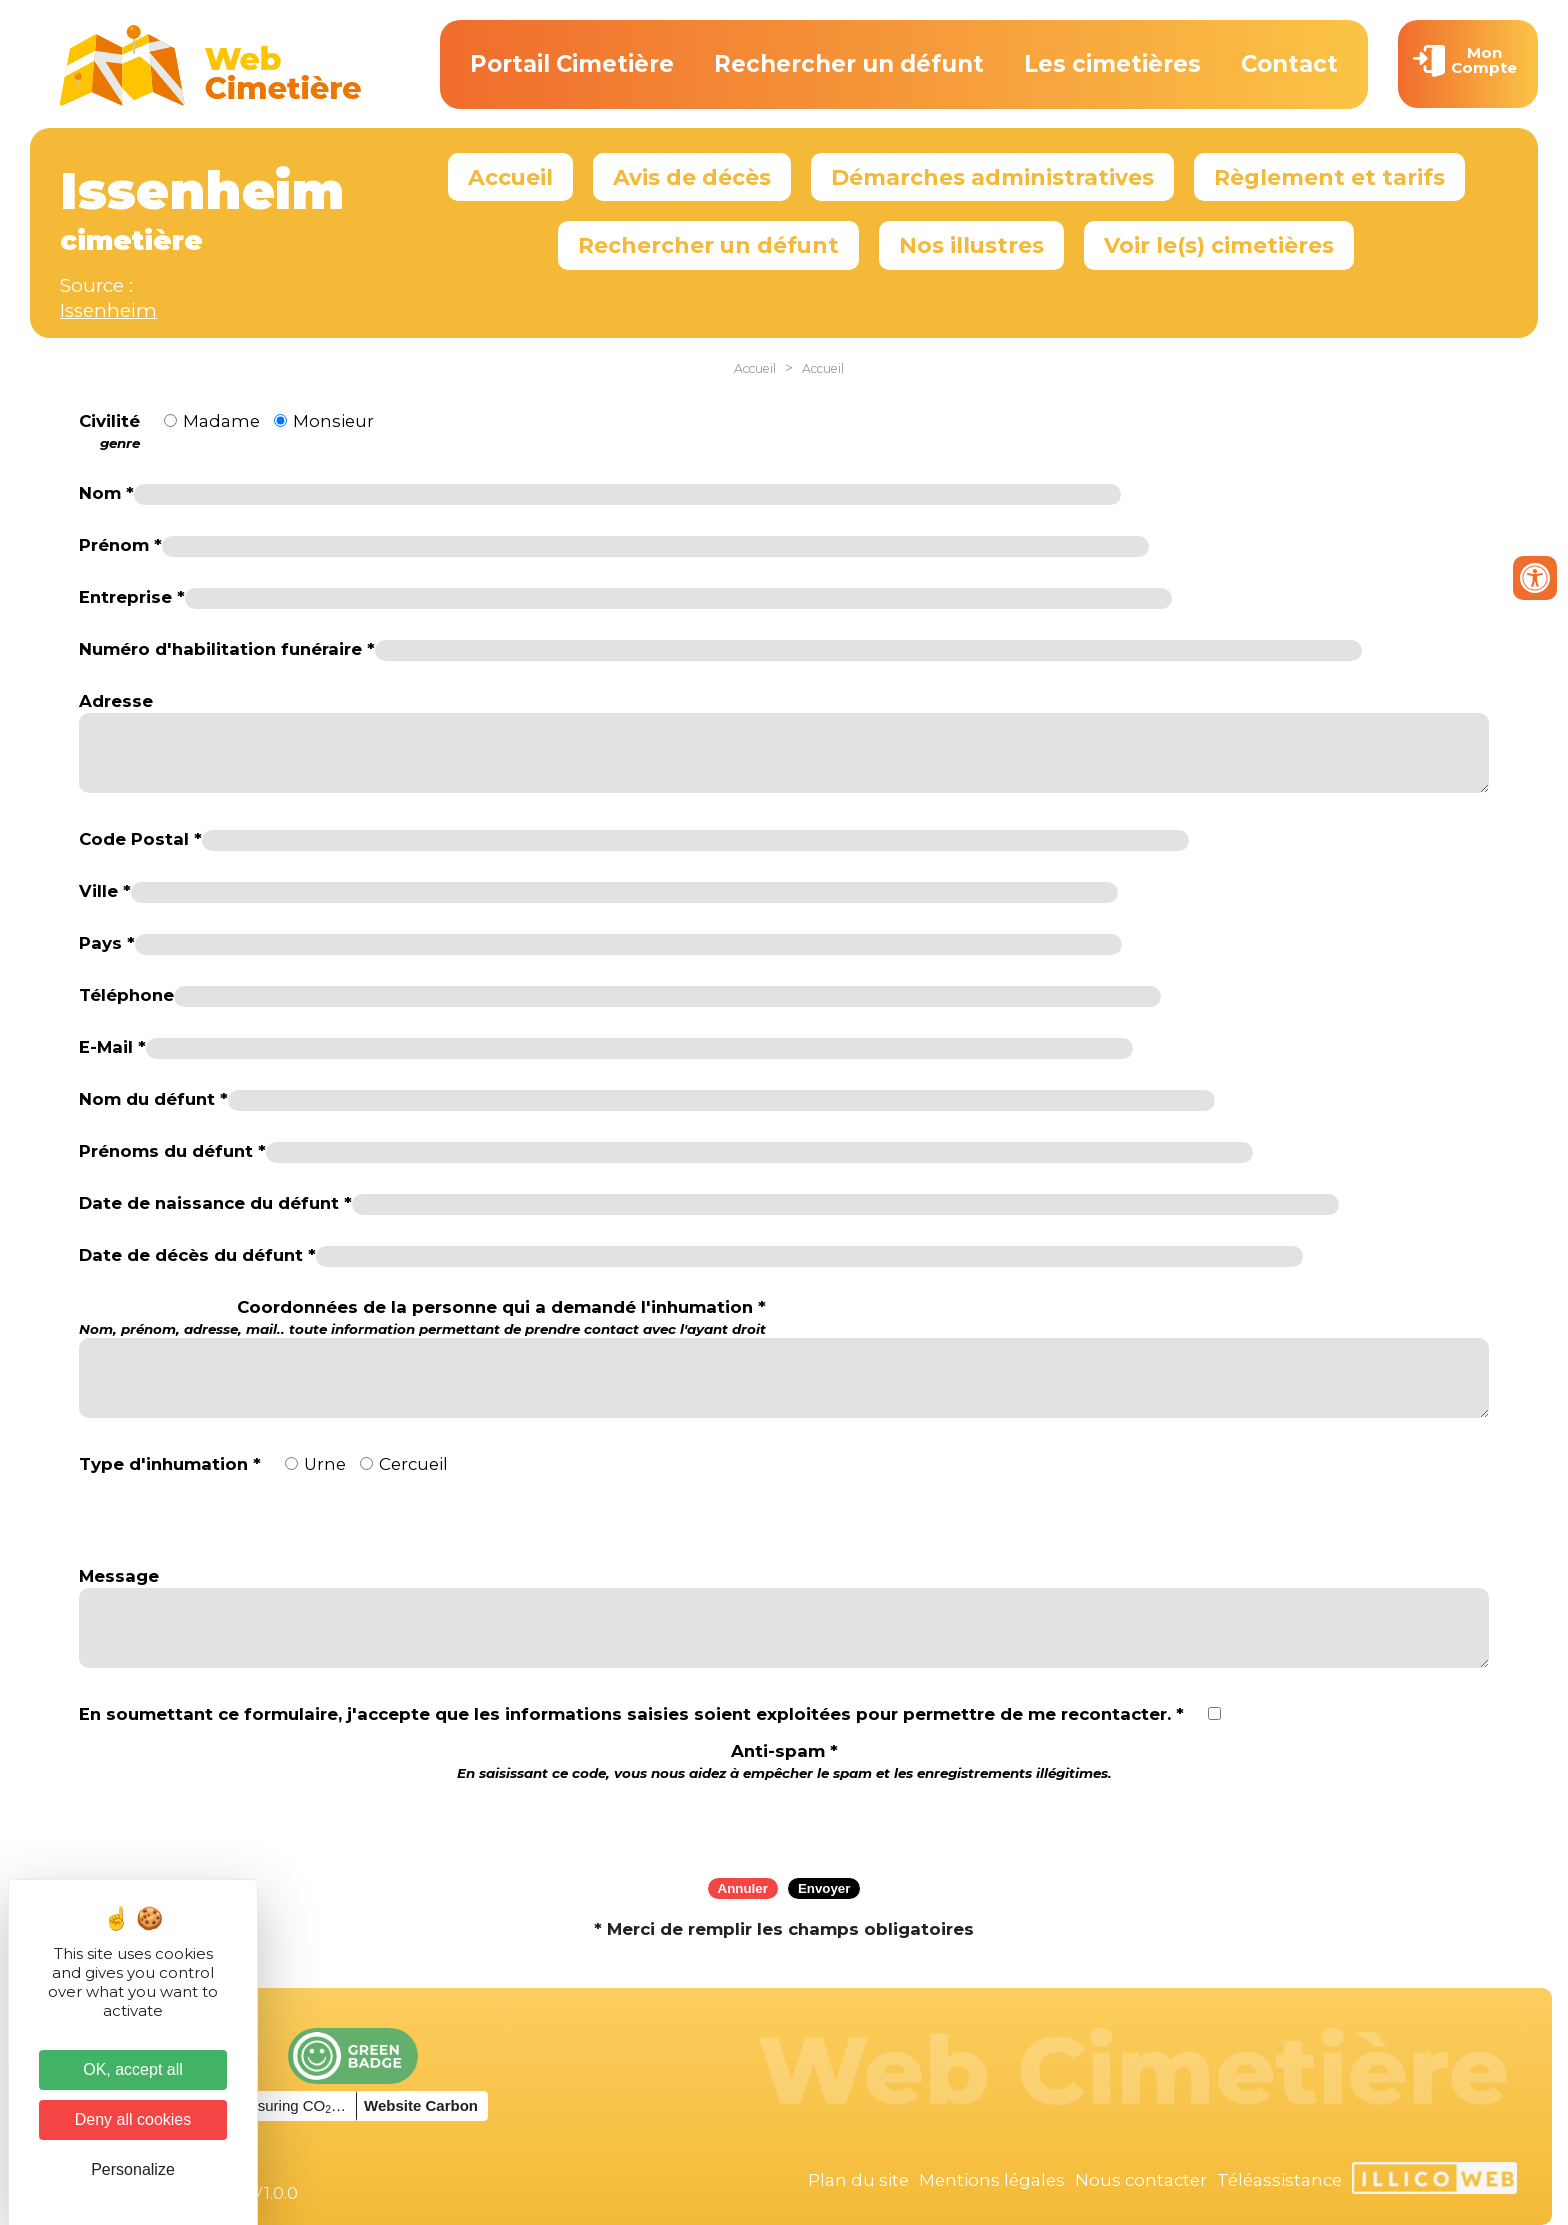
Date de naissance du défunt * (215, 1203)
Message (119, 1576)
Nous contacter (1141, 2180)
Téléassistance (1279, 2180)
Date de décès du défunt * (197, 1255)
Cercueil (413, 1464)
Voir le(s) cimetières (1219, 245)
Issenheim (108, 310)
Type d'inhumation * (170, 1464)
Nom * (106, 493)
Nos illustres (971, 245)
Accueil (510, 177)
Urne (325, 1464)
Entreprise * (132, 597)
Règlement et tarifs (1329, 177)
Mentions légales (992, 2180)
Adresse (116, 701)
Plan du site (858, 2180)
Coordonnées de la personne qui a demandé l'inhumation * (422, 1318)
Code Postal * (140, 839)
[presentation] (784, 1823)
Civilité (109, 432)
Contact (1289, 64)
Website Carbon (421, 2105)
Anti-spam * (784, 1761)
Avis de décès (692, 177)
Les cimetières (1112, 64)
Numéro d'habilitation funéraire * (227, 649)
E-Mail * (112, 1047)
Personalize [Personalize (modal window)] (133, 2169)
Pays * (107, 943)
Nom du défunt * (153, 1099)
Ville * (105, 891)
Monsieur (333, 421)
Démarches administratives (992, 177)
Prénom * (120, 545)
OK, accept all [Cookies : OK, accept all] (133, 2069)
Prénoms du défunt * (172, 1151)
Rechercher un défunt (849, 64)
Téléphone (126, 995)
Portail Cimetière (572, 64)
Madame (221, 421)
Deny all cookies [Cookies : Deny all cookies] (133, 2119)
